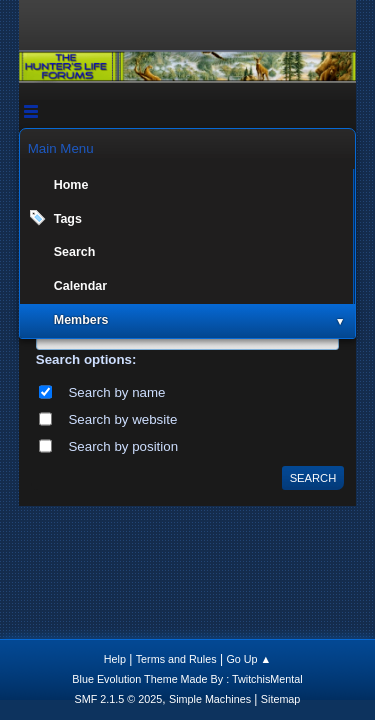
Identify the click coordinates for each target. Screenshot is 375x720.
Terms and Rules (176, 659)
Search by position (123, 446)
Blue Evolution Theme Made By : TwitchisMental (187, 679)
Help (115, 659)
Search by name (116, 392)
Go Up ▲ (248, 659)
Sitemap (281, 699)
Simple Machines (210, 699)
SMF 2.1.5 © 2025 (119, 699)
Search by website (122, 419)
